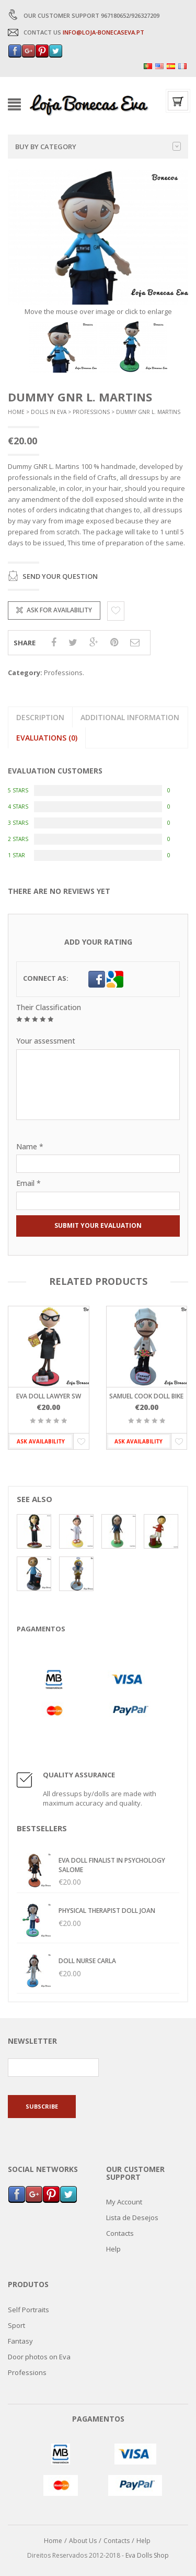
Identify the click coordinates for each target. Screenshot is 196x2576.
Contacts (120, 2233)
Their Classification (48, 1007)
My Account (124, 2202)
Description (40, 717)
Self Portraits (28, 2309)
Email (28, 1183)
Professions (91, 412)
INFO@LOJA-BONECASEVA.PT (103, 32)
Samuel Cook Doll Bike (146, 1395)
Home (16, 412)
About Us (83, 2540)
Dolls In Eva (48, 412)
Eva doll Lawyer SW (48, 1395)
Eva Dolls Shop (147, 2555)
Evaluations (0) (46, 738)
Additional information (129, 717)
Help (113, 2249)
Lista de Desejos (132, 2217)
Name (29, 1146)
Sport (16, 2325)
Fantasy (20, 2341)
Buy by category (98, 146)
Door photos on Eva (39, 2356)
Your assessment (45, 1041)
